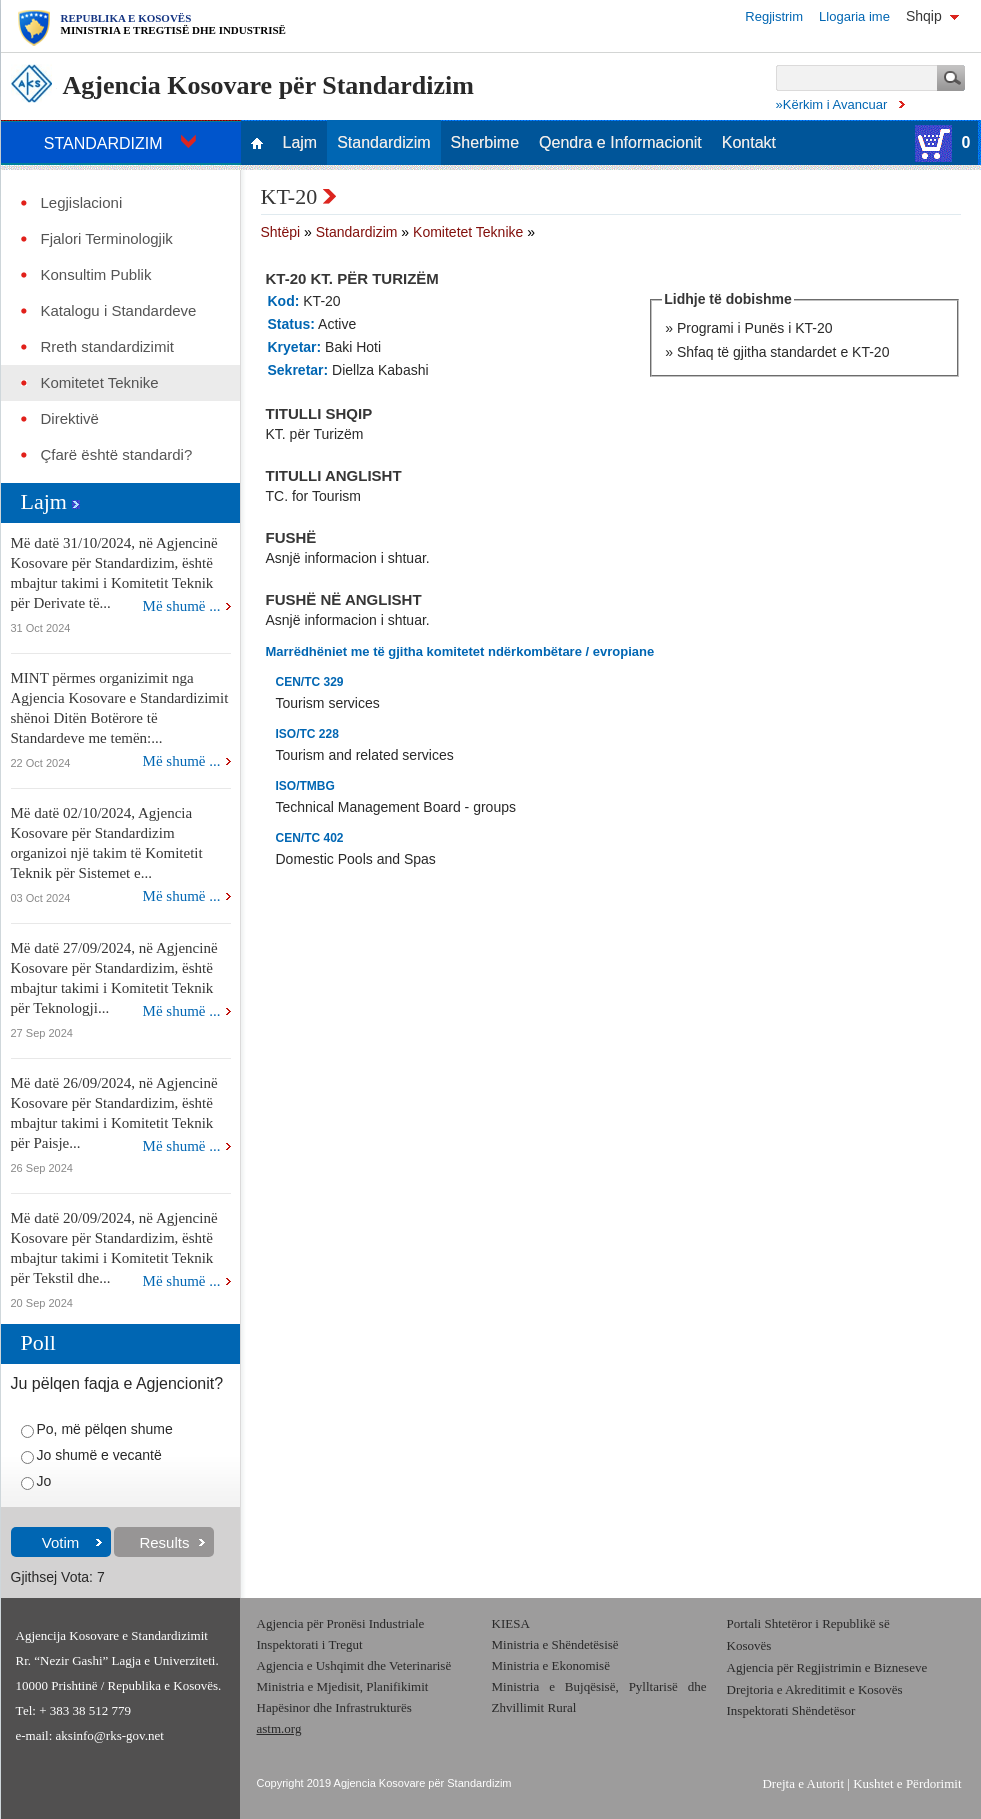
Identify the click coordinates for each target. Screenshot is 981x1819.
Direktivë (70, 419)
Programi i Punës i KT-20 (755, 328)
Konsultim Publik (96, 275)
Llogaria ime (854, 16)
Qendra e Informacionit (620, 143)
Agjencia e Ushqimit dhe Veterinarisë (356, 1665)
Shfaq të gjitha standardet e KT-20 (783, 352)
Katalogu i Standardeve (119, 311)
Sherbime (485, 143)
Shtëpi (281, 232)
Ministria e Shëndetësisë (555, 1644)
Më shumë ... (182, 606)
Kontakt (749, 143)
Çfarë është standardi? (117, 455)
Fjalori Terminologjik (107, 239)
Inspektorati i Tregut (310, 1644)
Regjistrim (774, 16)
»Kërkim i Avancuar (832, 104)
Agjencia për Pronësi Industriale (341, 1623)
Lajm (300, 143)
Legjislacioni (82, 203)
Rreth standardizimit (107, 347)
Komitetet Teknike (100, 383)
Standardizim (383, 143)
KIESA (511, 1623)
